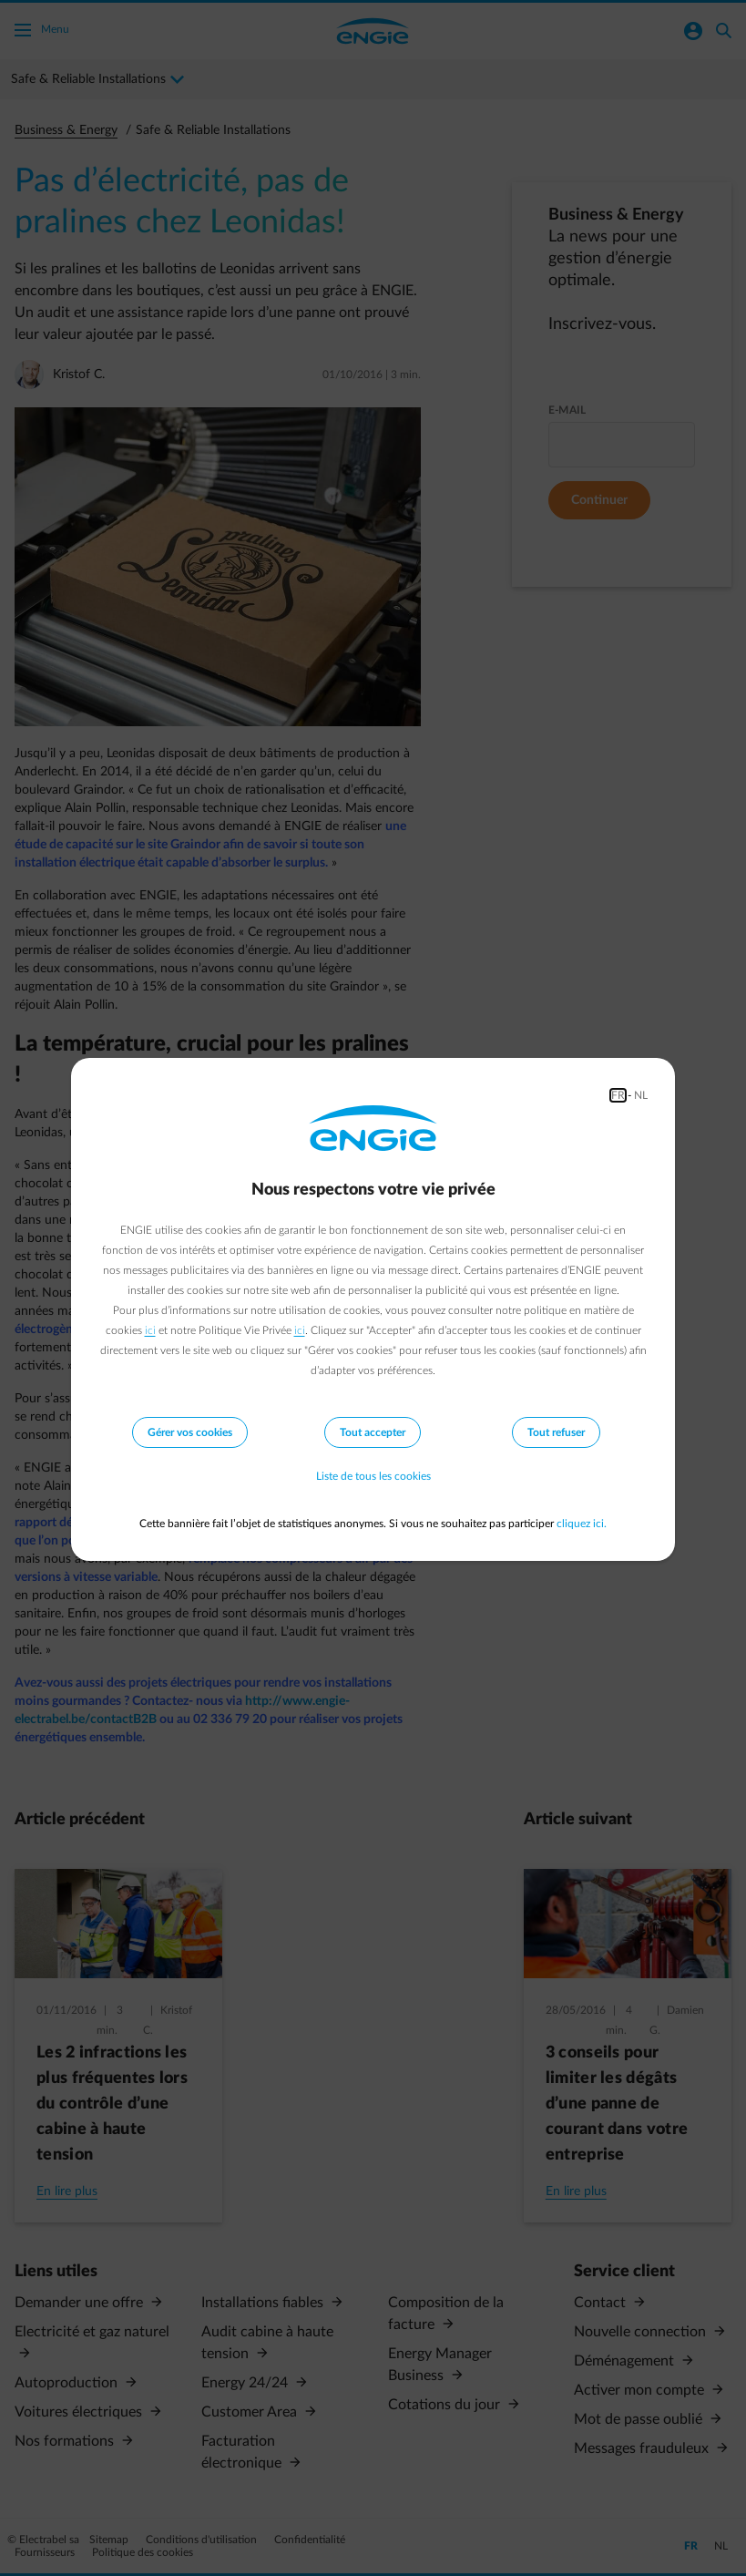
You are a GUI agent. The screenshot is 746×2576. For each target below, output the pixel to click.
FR (618, 1095)
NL (641, 1095)
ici (150, 1330)
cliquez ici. (582, 1523)
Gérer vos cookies (190, 1432)
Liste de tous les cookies (373, 1476)
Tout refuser (556, 1432)
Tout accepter (372, 1432)
